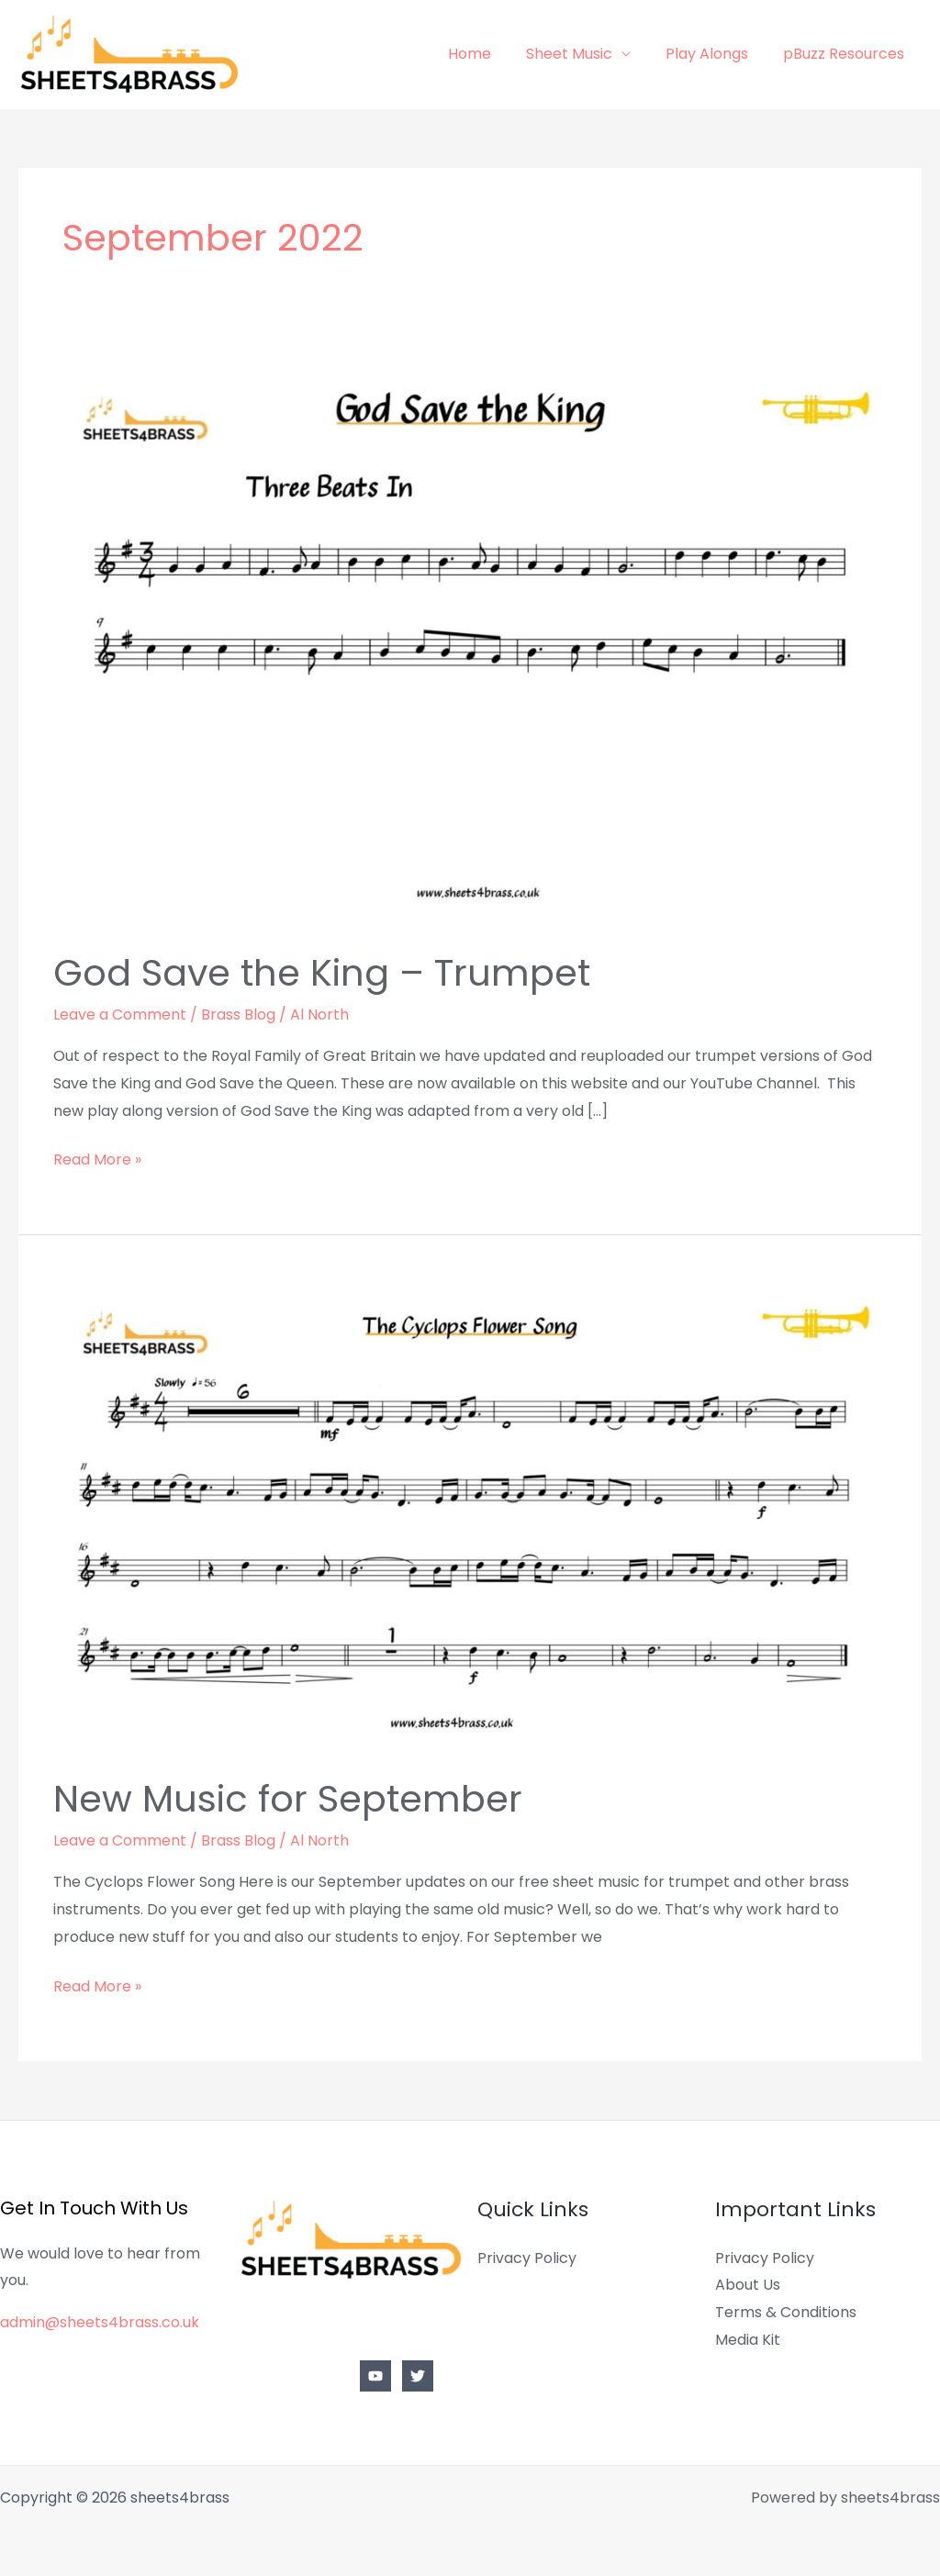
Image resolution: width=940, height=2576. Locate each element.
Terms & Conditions (785, 2312)
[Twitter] (417, 2376)
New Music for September (287, 1798)
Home (488, 53)
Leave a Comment (119, 1014)
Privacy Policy (526, 2258)
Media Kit (747, 2339)
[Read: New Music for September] (469, 1517)
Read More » (97, 1158)
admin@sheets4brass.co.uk (99, 2322)
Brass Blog (238, 1014)
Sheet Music (583, 53)
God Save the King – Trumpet (321, 972)
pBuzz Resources (846, 53)
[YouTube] (375, 2376)
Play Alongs (715, 53)
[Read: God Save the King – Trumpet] (469, 642)
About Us (747, 2284)
